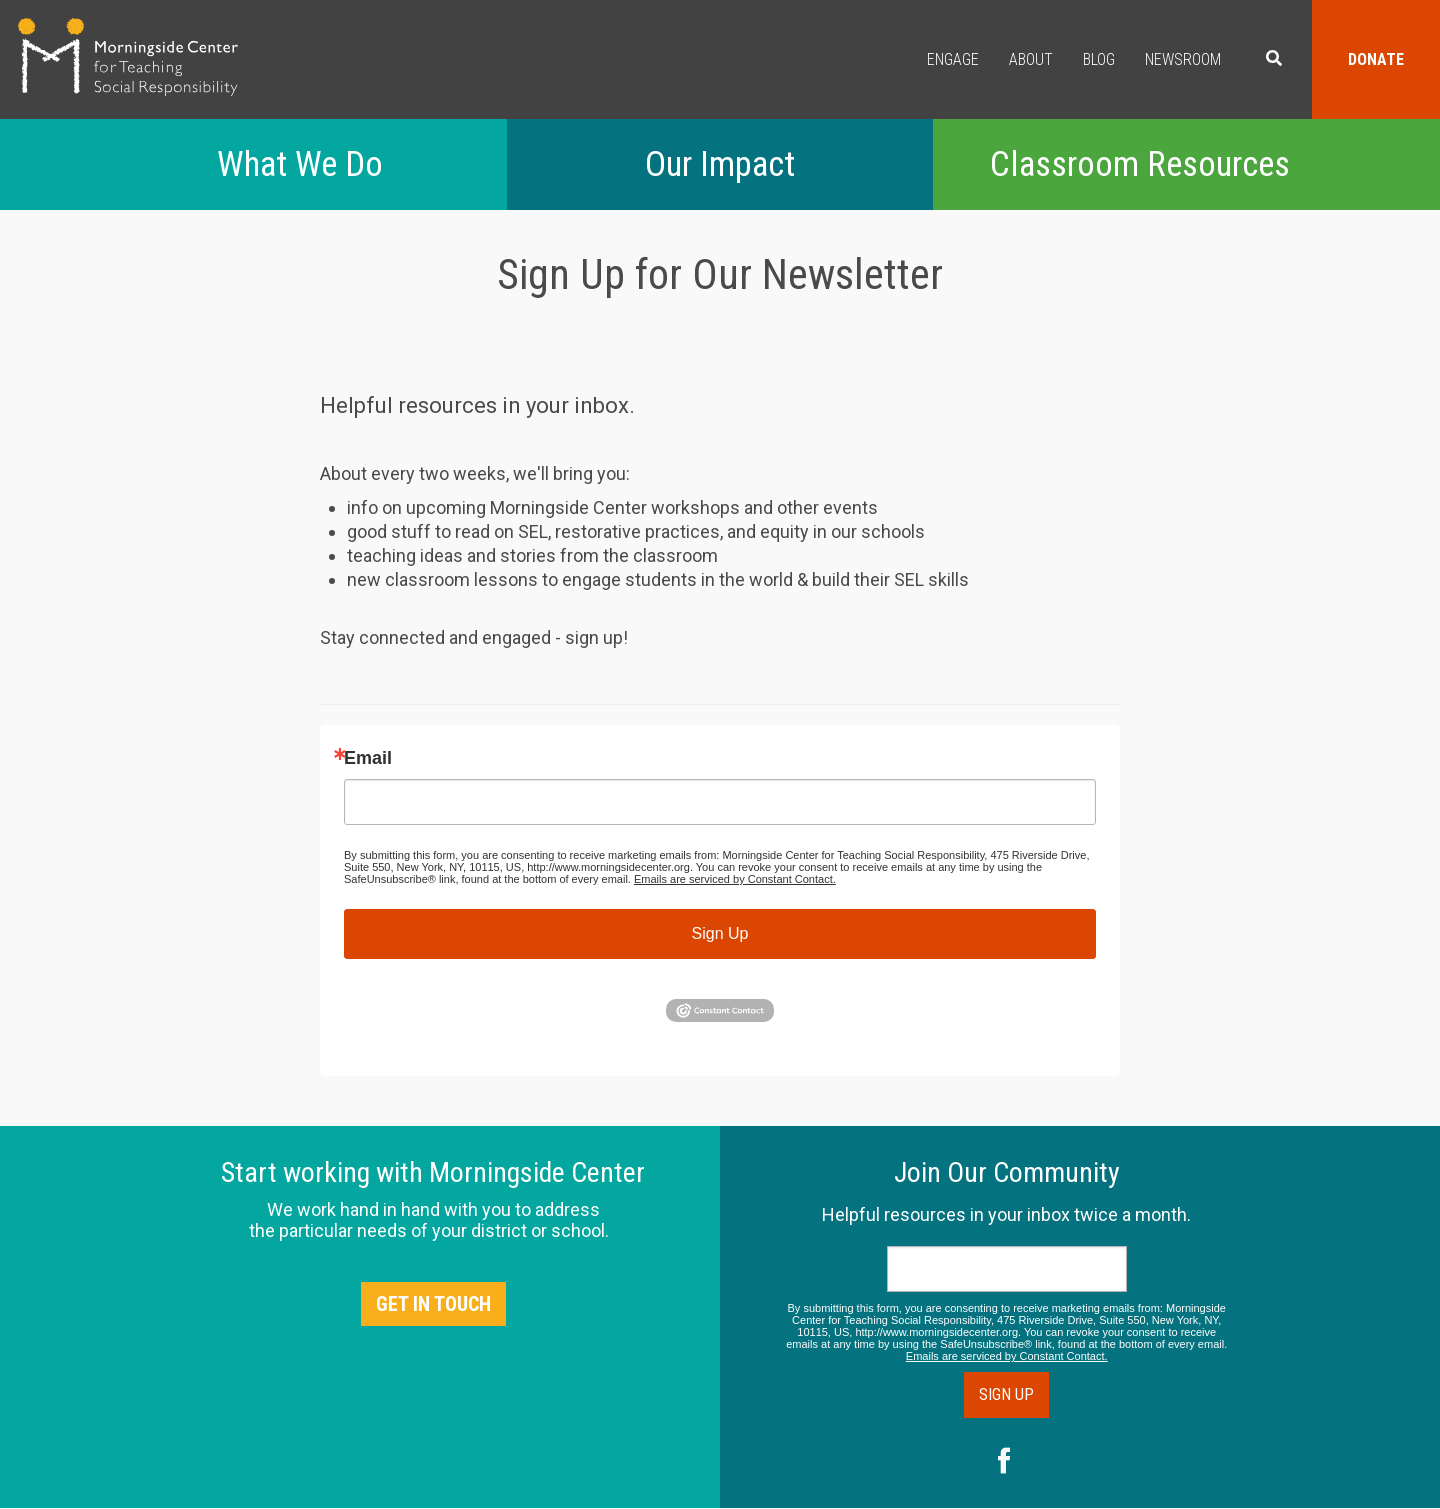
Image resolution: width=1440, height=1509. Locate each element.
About (1031, 59)
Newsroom (1183, 59)
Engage (953, 59)
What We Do (300, 164)
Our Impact (720, 164)
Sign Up (720, 933)
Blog (1099, 59)
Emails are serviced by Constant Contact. (735, 879)
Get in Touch (433, 1304)
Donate (1376, 59)
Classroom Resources (1140, 164)
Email (368, 758)
